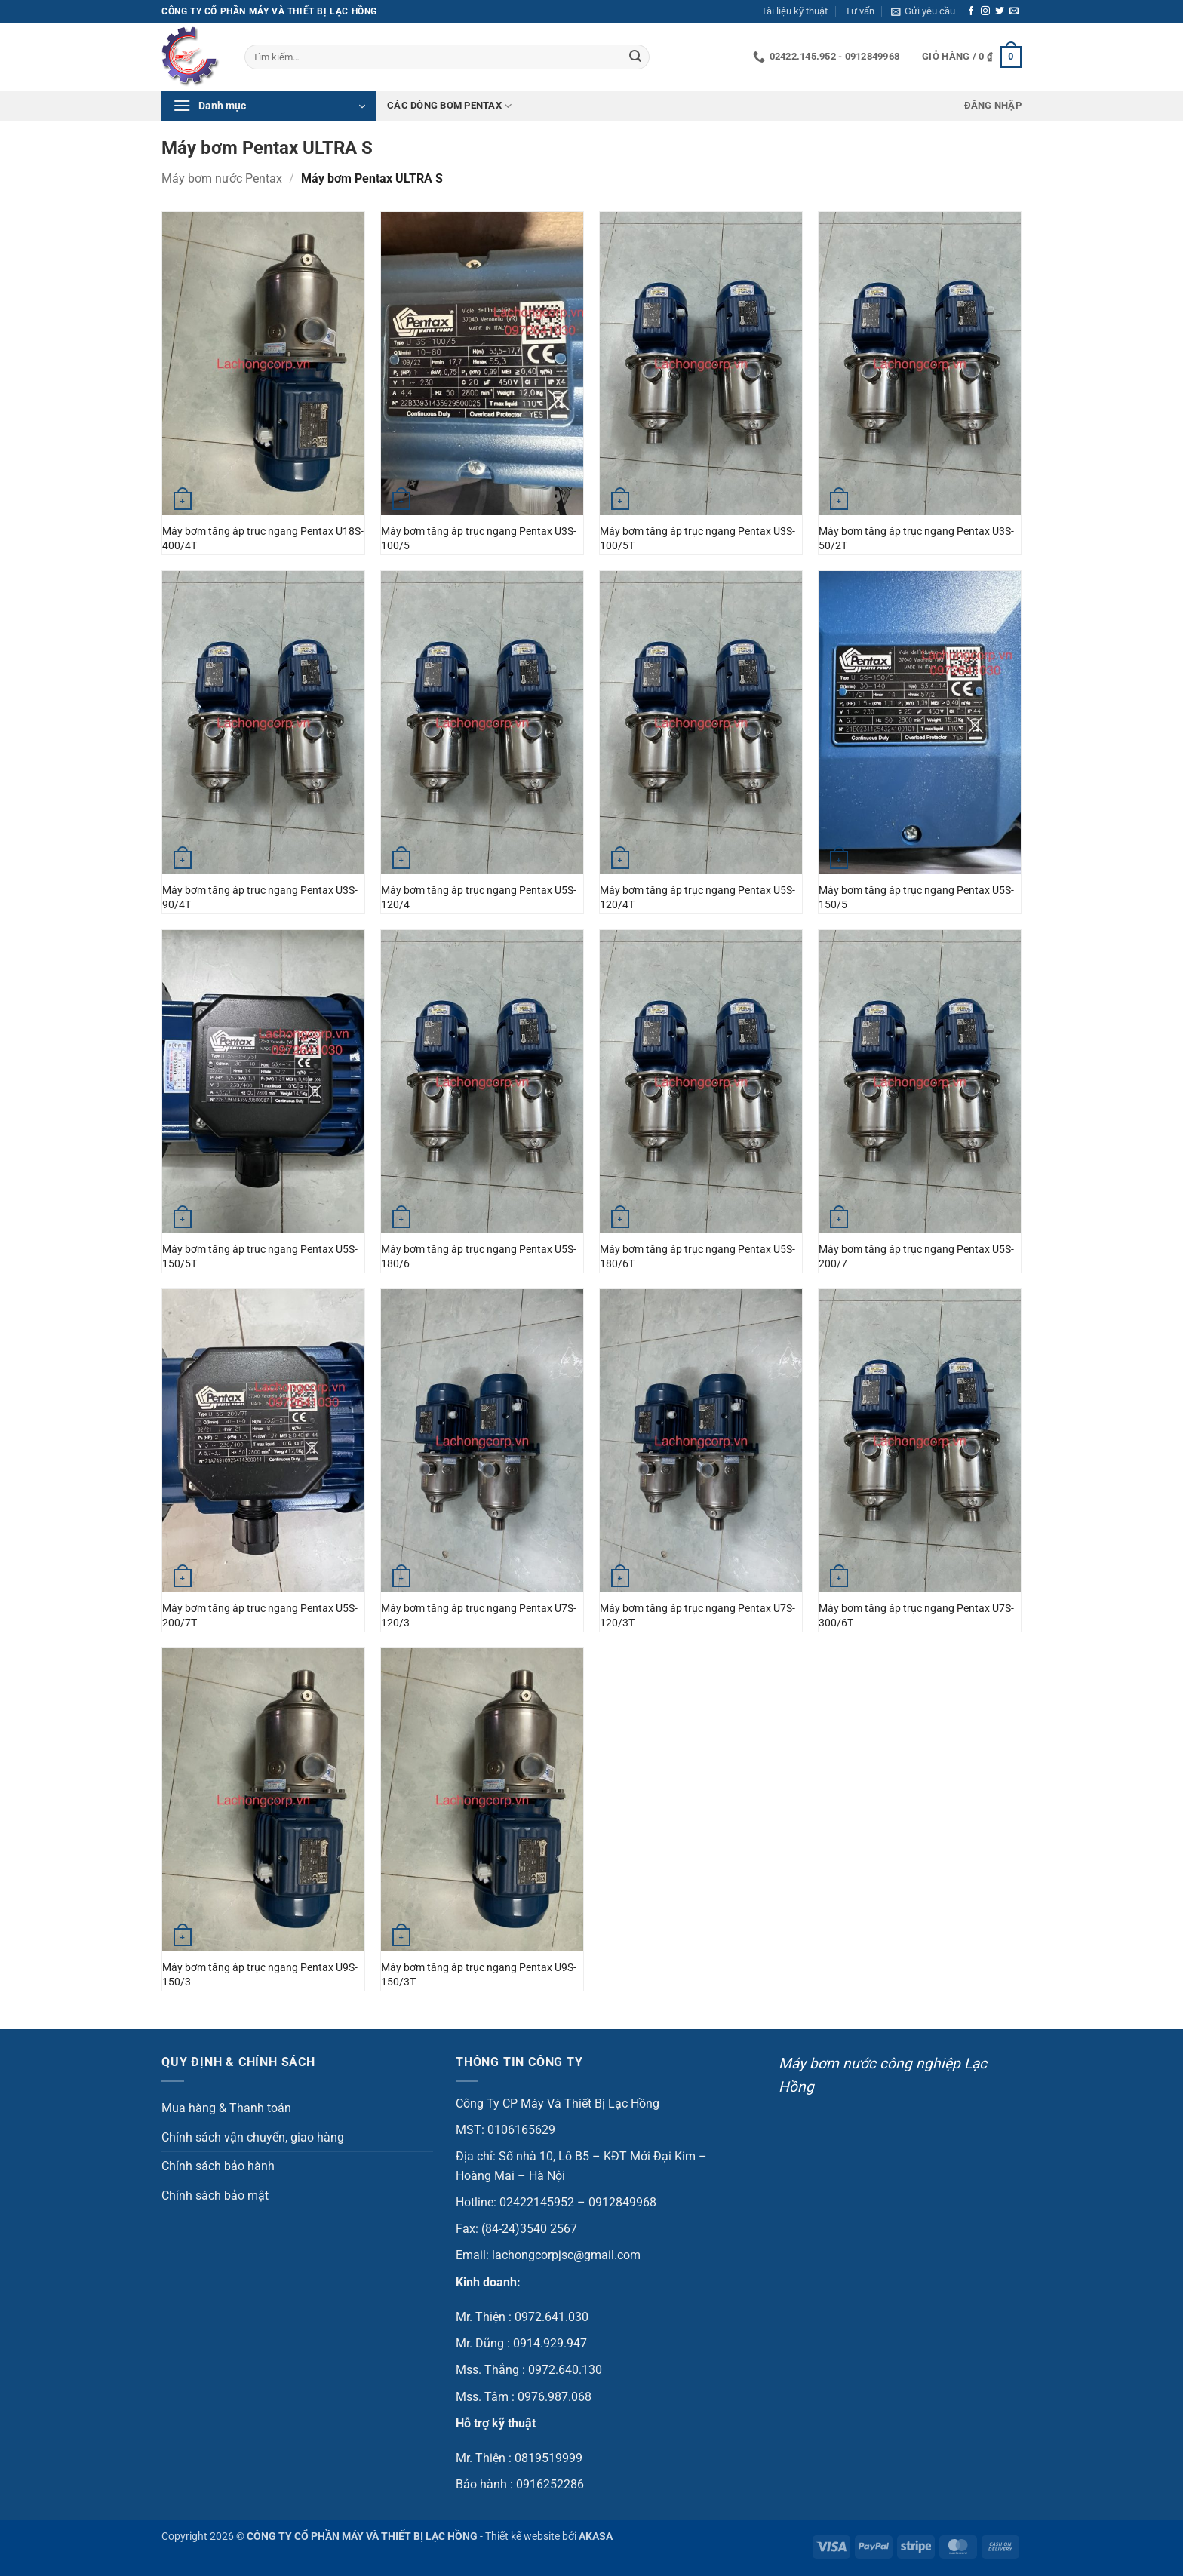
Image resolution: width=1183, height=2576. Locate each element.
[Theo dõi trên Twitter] (999, 11)
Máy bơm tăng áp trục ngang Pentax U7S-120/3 (478, 1615)
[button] (923, 11)
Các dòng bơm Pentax (449, 106)
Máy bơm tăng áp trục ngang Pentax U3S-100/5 (478, 538)
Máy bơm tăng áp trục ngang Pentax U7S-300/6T (916, 1615)
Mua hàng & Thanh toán (226, 2108)
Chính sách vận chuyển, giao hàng (252, 2137)
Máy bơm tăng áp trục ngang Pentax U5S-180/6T (697, 1256)
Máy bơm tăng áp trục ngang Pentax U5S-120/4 (478, 897)
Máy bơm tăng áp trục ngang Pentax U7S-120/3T (697, 1615)
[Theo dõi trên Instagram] (985, 11)
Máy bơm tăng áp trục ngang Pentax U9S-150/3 (260, 1974)
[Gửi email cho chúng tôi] (1014, 11)
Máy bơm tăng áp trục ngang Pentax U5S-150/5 (916, 897)
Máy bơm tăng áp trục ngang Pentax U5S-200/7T (260, 1615)
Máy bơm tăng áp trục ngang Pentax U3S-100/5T (697, 538)
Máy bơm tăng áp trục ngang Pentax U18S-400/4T (263, 538)
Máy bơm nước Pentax (221, 178)
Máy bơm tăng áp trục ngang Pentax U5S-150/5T (260, 1256)
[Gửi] (635, 57)
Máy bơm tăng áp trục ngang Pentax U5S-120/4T (697, 897)
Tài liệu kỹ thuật (794, 11)
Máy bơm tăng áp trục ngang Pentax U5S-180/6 (478, 1256)
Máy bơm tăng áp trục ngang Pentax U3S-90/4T (260, 897)
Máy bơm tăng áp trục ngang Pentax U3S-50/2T (916, 538)
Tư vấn (859, 11)
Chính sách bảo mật (215, 2195)
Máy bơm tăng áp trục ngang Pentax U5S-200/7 (916, 1256)
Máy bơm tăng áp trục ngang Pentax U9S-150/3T (478, 1974)
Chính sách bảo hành (218, 2166)
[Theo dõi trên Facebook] (971, 11)
